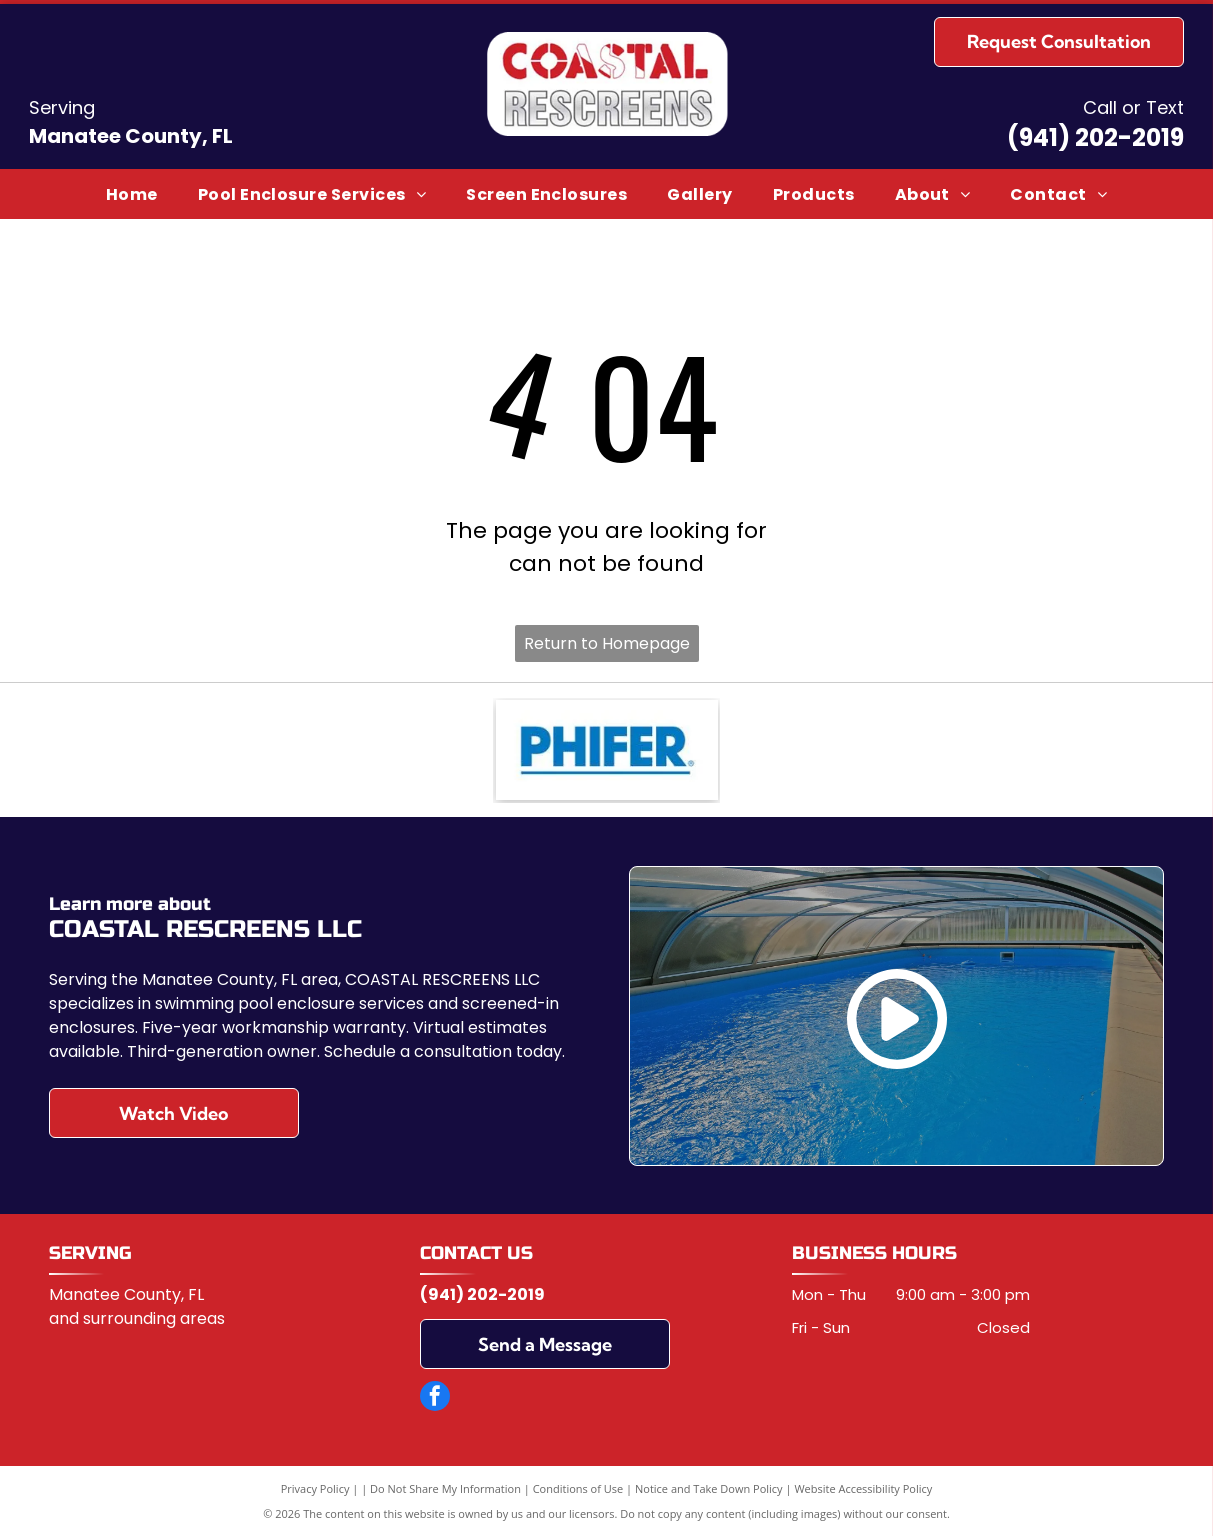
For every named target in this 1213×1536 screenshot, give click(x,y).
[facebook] (435, 1398)
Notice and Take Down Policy (709, 1488)
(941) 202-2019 (1095, 137)
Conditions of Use (578, 1488)
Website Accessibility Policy (863, 1488)
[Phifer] (607, 750)
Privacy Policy (315, 1488)
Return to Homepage (607, 643)
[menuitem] (132, 193)
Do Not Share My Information (445, 1488)
